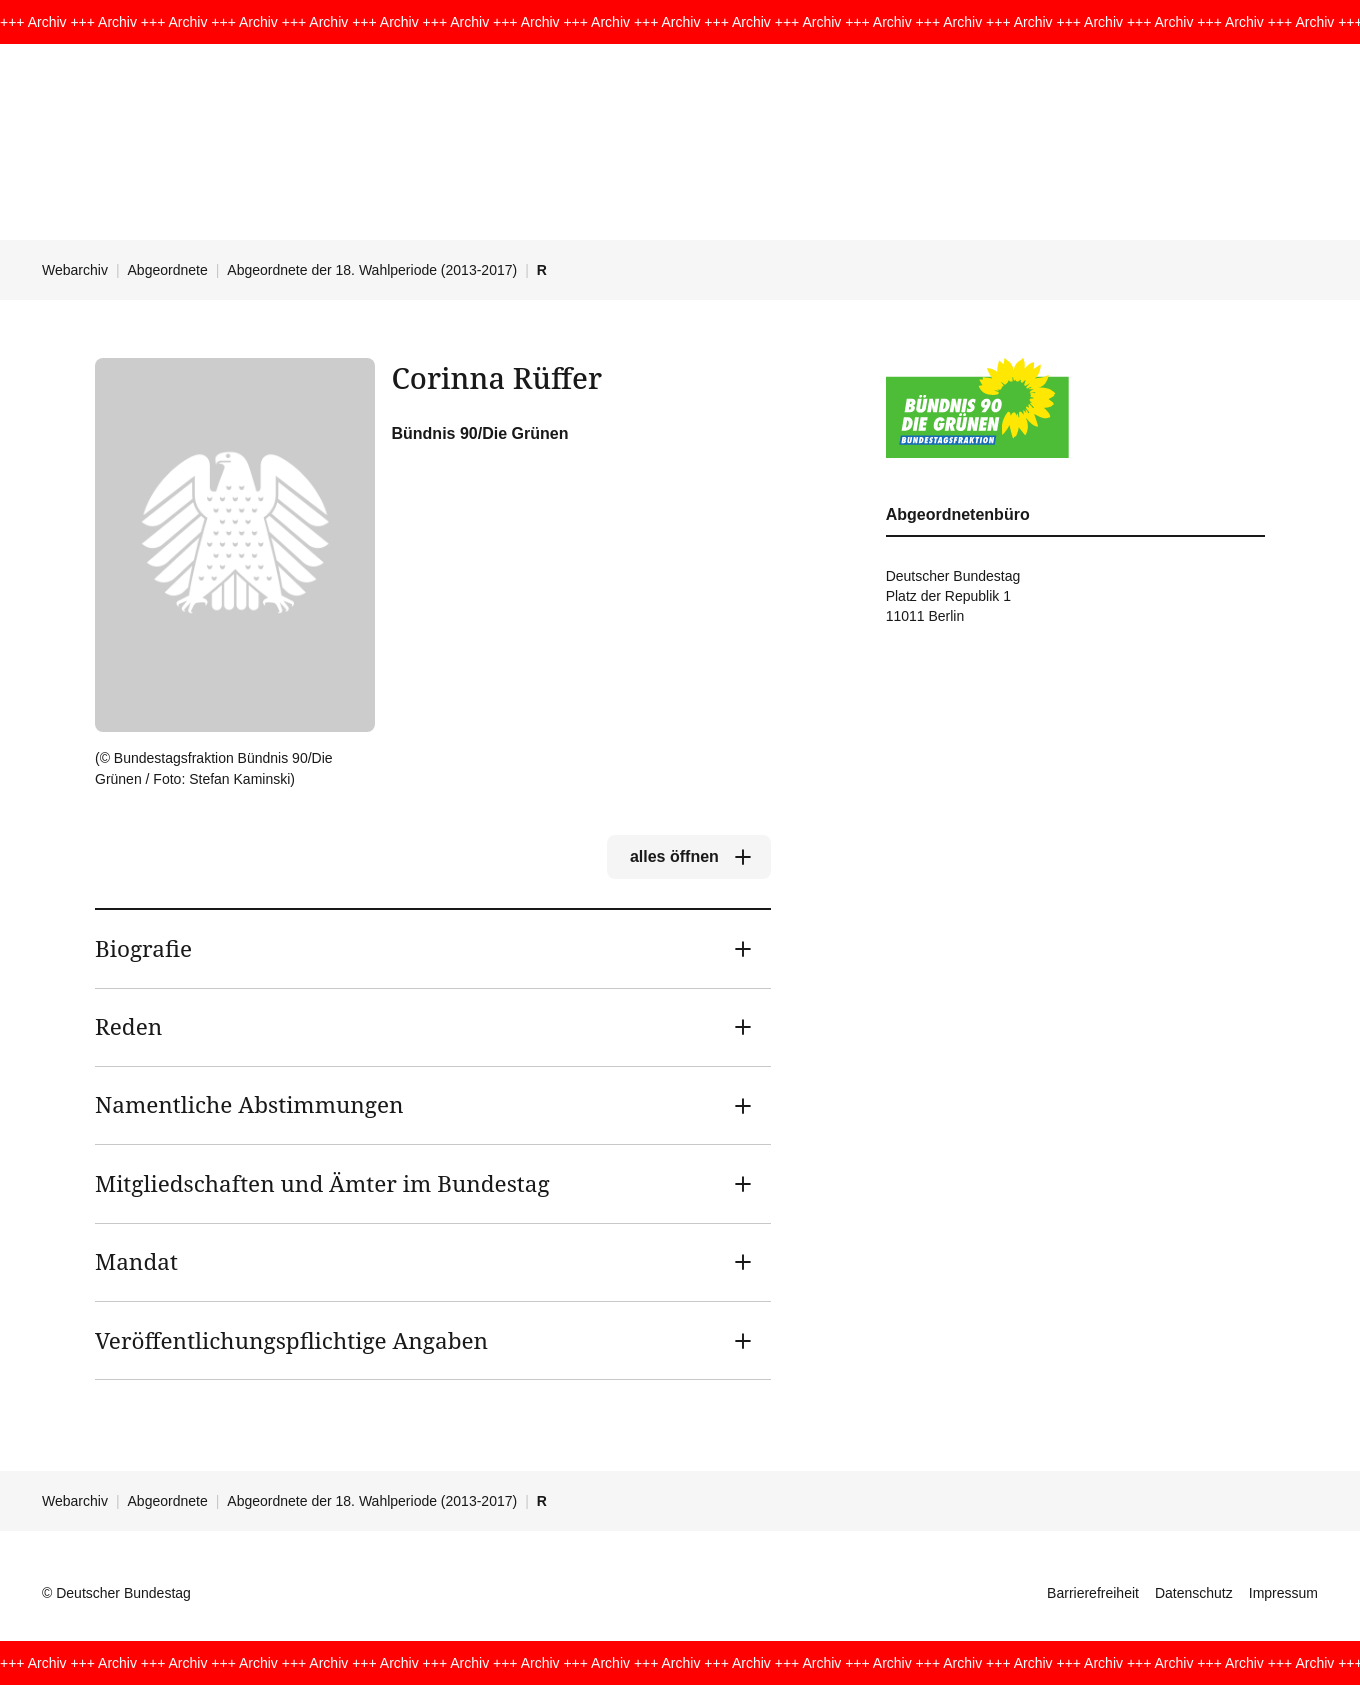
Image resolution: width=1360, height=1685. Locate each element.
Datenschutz (1194, 1593)
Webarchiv (75, 270)
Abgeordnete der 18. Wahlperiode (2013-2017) (372, 270)
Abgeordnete (168, 270)
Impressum (1283, 1593)
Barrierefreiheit (1093, 1593)
